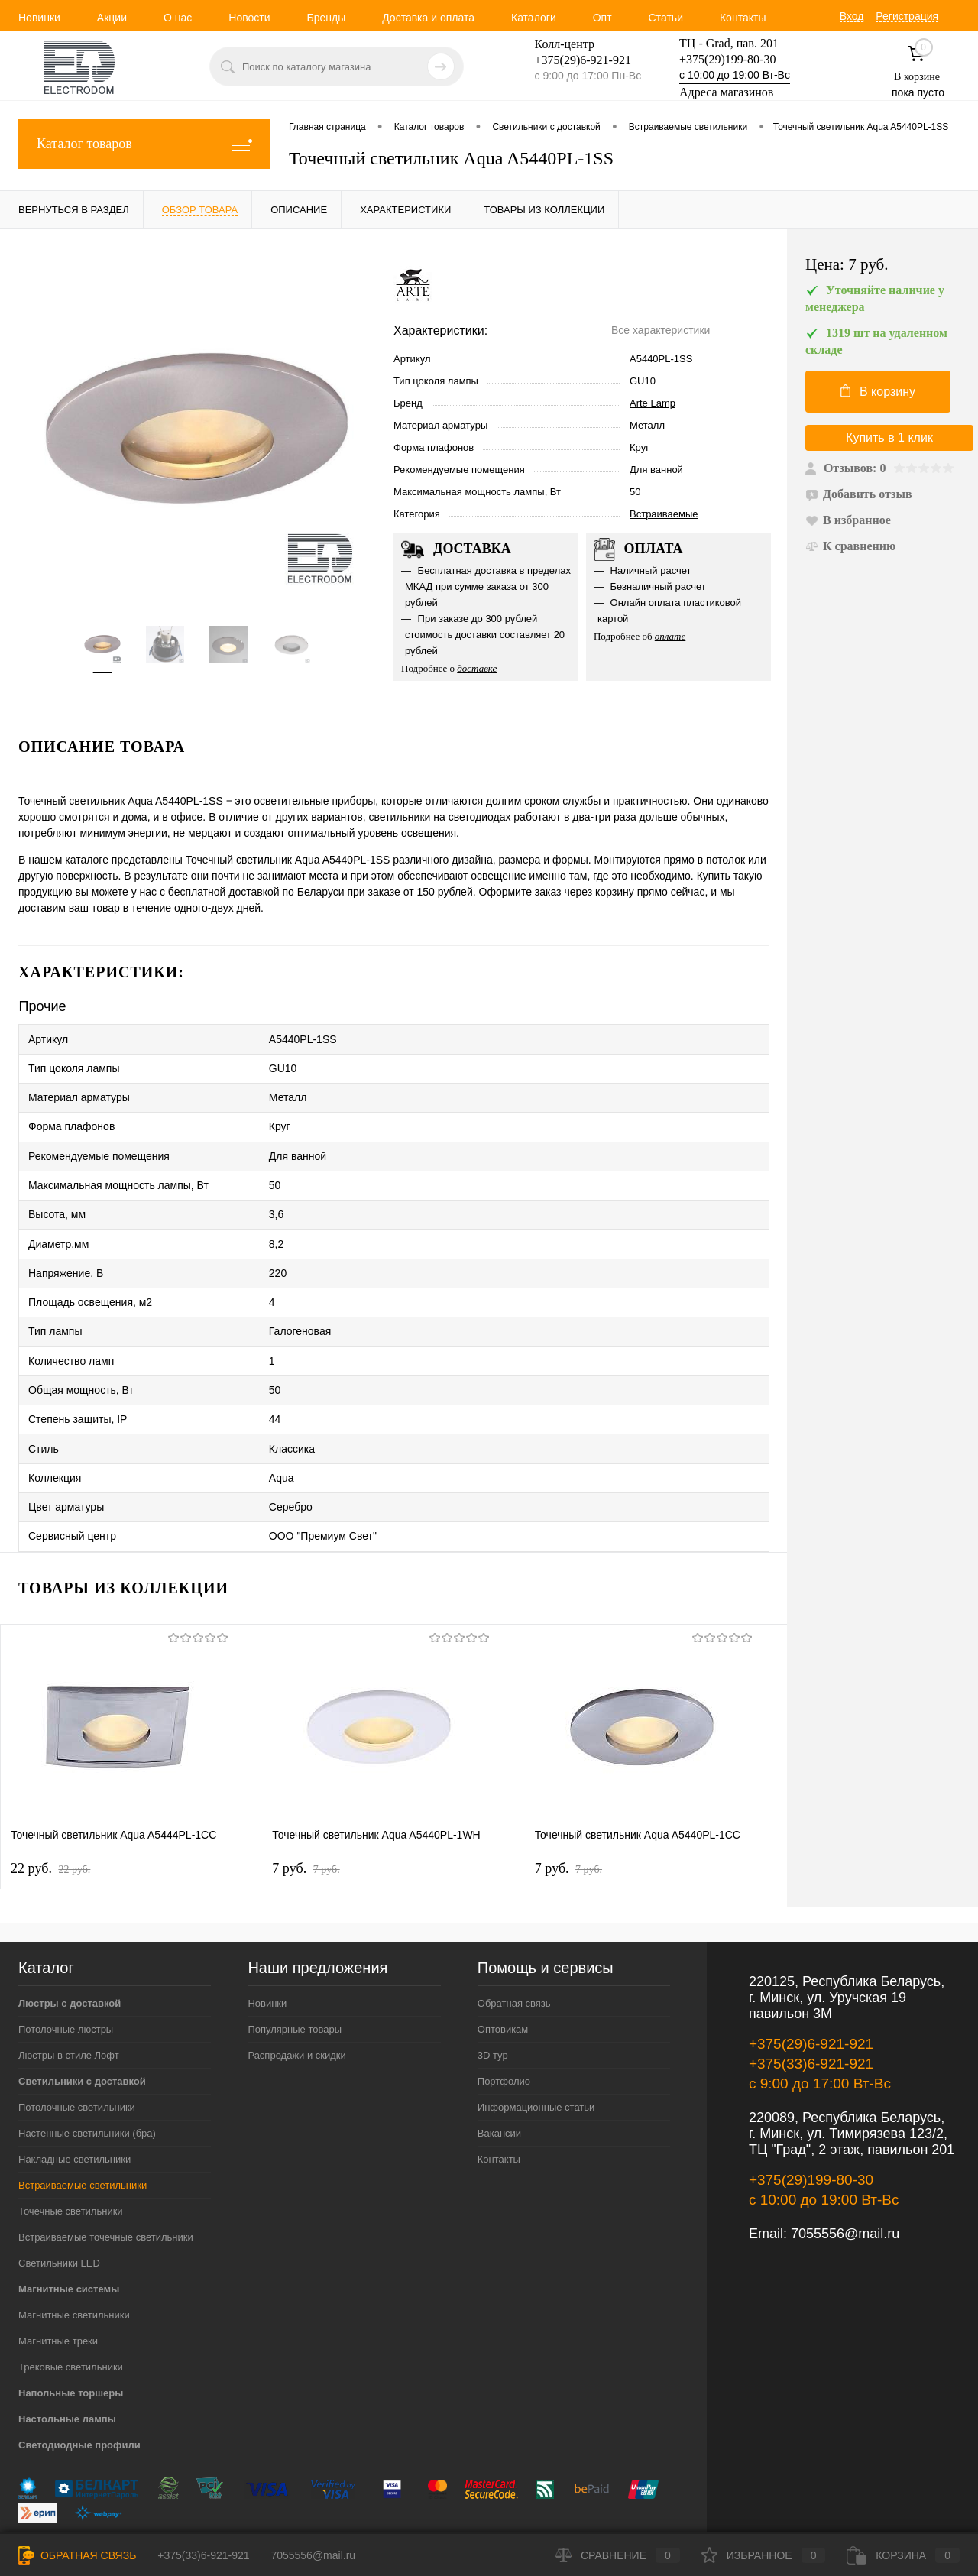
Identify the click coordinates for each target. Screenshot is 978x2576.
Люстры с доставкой (69, 1943)
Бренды (325, 17)
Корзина (903, 2555)
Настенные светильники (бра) (87, 2073)
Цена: (847, 265)
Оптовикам (503, 1969)
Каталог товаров (144, 144)
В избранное (848, 520)
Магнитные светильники (74, 2255)
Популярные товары (295, 1969)
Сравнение (617, 2555)
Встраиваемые (664, 514)
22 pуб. (50, 1808)
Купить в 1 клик (889, 437)
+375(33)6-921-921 (811, 2004)
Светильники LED (59, 2203)
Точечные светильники (70, 2151)
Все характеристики (660, 330)
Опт (602, 17)
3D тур (493, 1995)
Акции (112, 17)
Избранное (763, 2555)
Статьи (666, 17)
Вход (852, 16)
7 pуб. (305, 1808)
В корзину (877, 391)
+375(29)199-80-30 (727, 59)
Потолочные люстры (65, 1969)
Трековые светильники (70, 2307)
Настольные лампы (67, 2359)
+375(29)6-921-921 (811, 1984)
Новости (249, 17)
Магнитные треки (58, 2281)
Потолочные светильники (76, 2047)
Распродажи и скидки (296, 1995)
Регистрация (907, 16)
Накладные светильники (74, 2099)
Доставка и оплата (428, 17)
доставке (477, 668)
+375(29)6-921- (574, 59)
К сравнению (850, 546)
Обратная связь (514, 1943)
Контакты (743, 17)
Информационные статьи (536, 2047)
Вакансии (499, 2073)
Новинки (39, 17)
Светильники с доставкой (82, 2021)
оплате (670, 636)
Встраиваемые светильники (82, 2125)
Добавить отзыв (858, 494)
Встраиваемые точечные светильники (105, 2177)
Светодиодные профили (79, 2385)
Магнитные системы (68, 2229)
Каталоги (533, 17)
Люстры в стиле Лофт (68, 1995)
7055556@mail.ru (845, 2174)
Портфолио (504, 2021)
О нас (178, 17)
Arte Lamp (652, 403)
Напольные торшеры (70, 2333)
